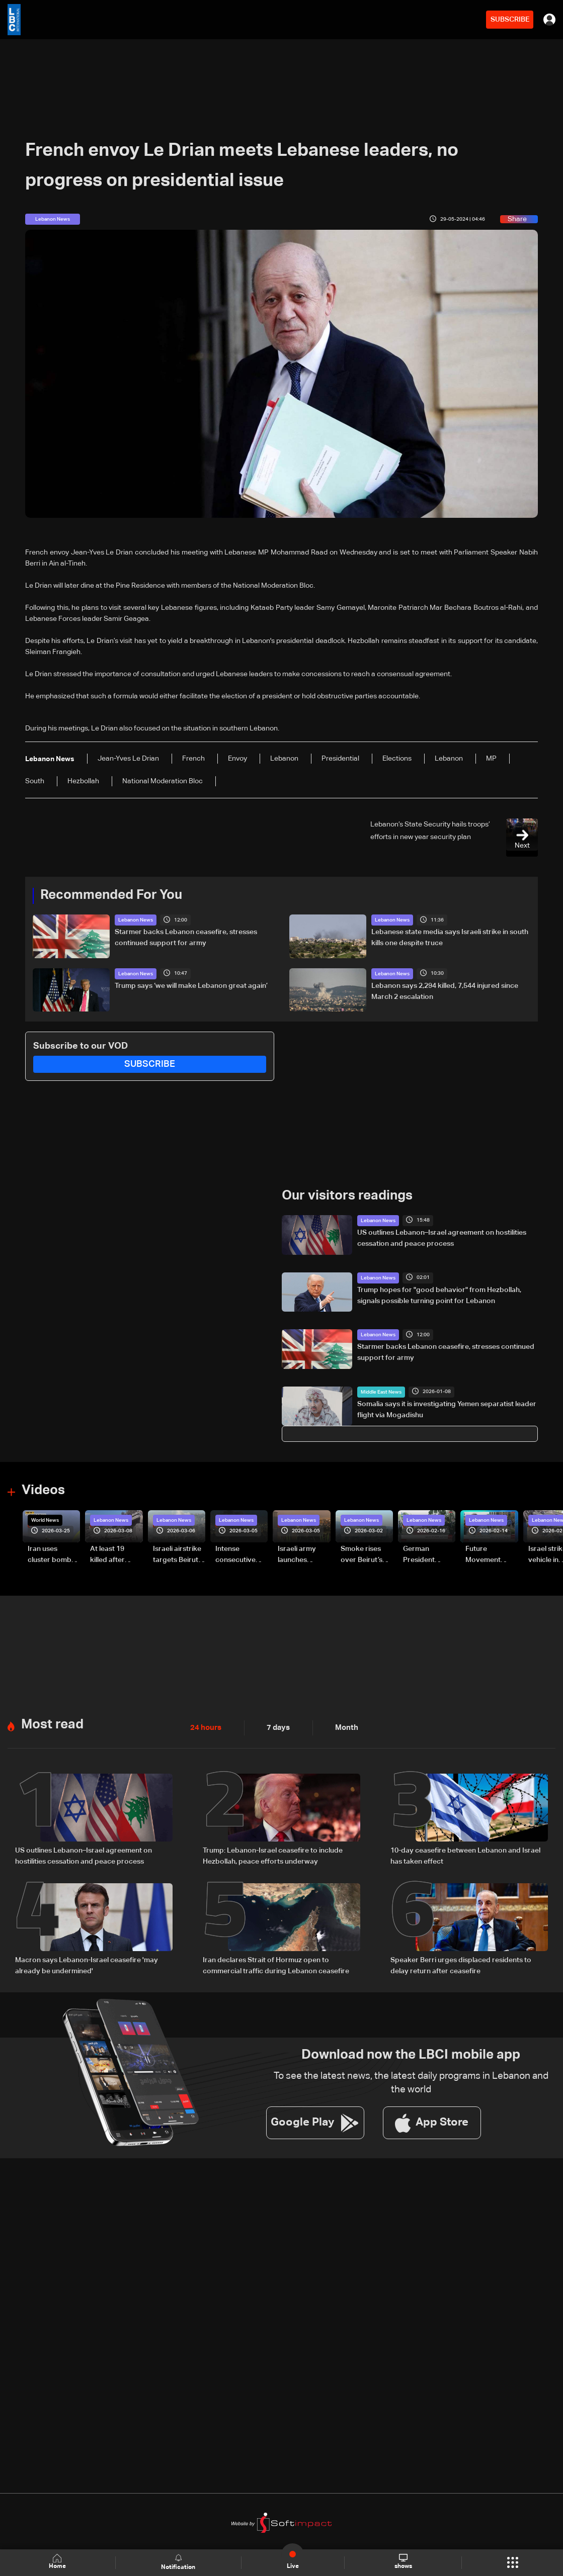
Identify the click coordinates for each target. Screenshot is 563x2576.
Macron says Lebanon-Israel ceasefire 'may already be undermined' (86, 1965)
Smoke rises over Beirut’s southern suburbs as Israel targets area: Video (362, 1555)
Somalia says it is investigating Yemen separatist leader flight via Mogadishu (446, 1409)
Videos (43, 1490)
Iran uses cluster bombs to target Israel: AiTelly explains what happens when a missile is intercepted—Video (54, 1555)
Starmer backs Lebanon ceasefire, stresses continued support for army (186, 938)
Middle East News (381, 1391)
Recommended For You (111, 895)
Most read (52, 1724)
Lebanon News (135, 920)
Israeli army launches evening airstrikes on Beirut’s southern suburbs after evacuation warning (300, 1555)
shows (403, 2562)
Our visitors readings (347, 1196)
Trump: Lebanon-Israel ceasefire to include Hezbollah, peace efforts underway (273, 1856)
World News (45, 1519)
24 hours (204, 1727)
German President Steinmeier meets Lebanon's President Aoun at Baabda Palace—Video (428, 1555)
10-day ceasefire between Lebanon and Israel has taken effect (465, 1856)
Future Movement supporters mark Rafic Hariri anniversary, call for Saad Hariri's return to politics (488, 1555)
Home (57, 2562)
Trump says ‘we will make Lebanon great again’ (191, 985)
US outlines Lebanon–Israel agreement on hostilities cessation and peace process (441, 1238)
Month (342, 1727)
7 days (276, 1727)
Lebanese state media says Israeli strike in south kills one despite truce (449, 938)
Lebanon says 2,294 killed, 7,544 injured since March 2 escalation (444, 991)
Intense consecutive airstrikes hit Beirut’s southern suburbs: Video (240, 1555)
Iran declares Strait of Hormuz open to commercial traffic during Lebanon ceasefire (276, 1965)
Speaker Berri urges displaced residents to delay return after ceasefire (460, 1965)
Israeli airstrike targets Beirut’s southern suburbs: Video (178, 1555)
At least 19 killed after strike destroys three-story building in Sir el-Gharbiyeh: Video (115, 1555)
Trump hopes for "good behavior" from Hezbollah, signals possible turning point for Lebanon (439, 1295)
